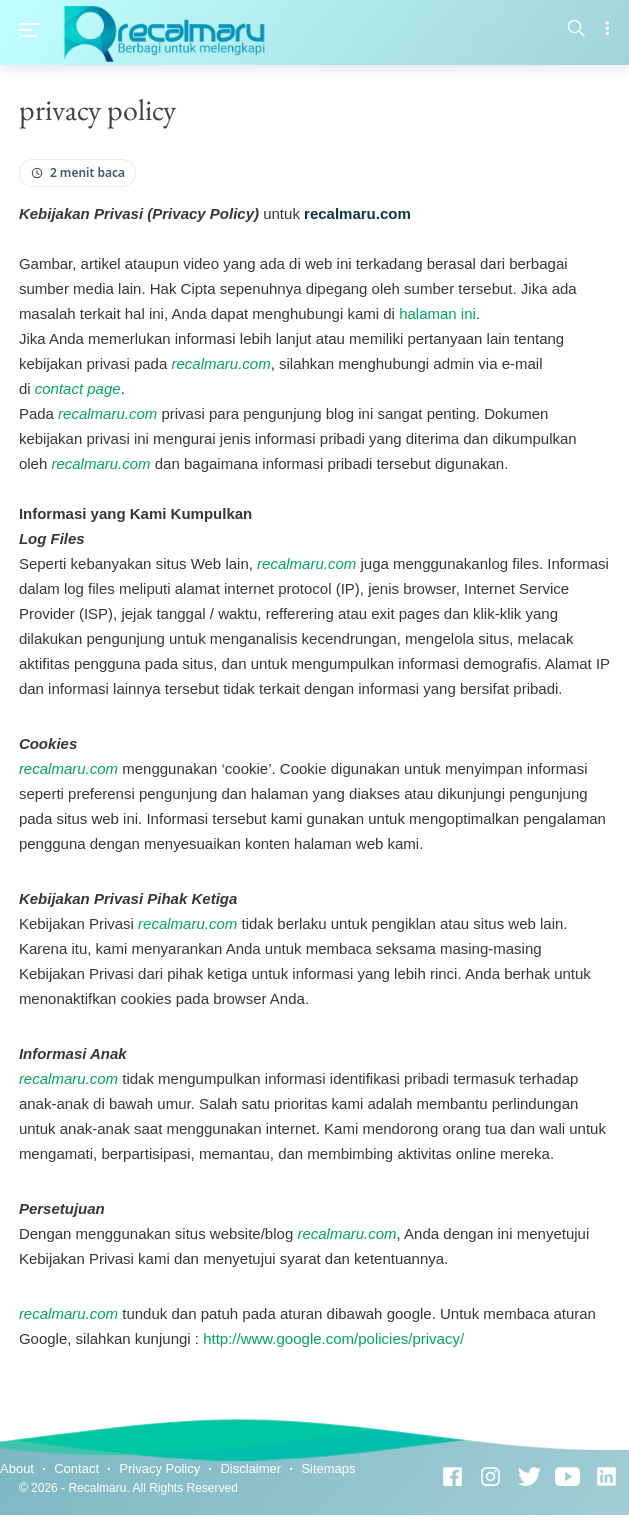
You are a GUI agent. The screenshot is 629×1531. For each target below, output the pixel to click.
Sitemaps (328, 1468)
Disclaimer (250, 1468)
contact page (78, 388)
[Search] (576, 30)
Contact (76, 1468)
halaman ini (437, 313)
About (17, 1468)
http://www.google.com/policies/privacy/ (333, 1338)
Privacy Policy (159, 1468)
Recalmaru (97, 1488)
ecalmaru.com (220, 363)
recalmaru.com (107, 413)
